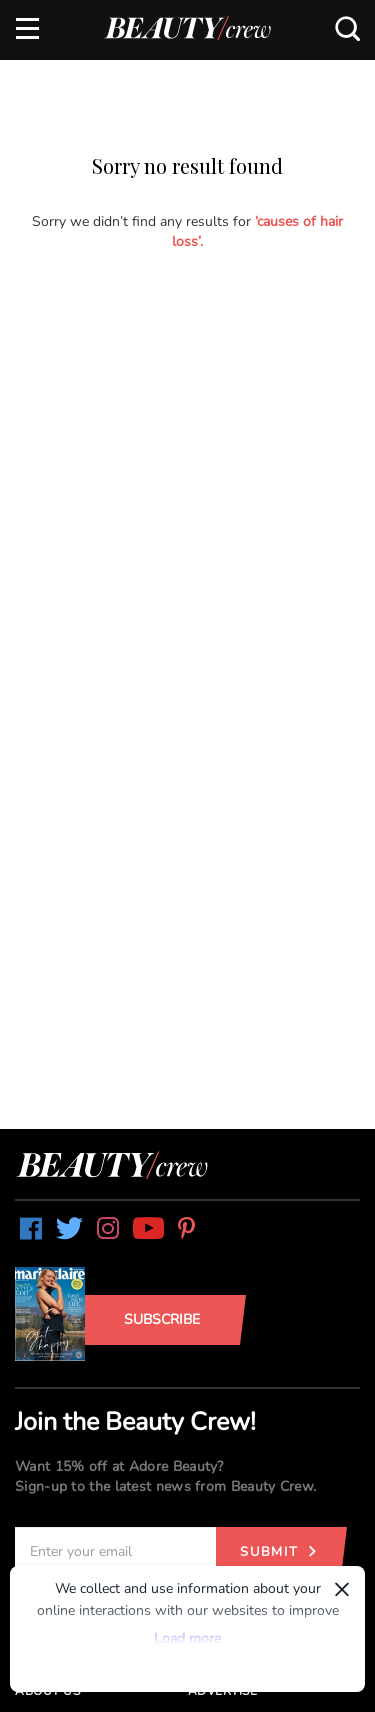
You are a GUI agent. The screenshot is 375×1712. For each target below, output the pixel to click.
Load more (187, 1638)
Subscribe (162, 1319)
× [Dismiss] (342, 1589)
